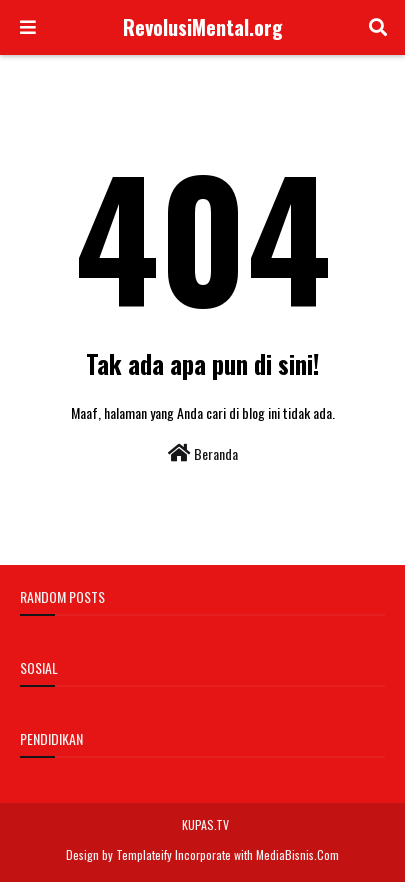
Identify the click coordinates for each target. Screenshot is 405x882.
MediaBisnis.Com (297, 854)
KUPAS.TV (205, 824)
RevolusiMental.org (203, 27)
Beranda (203, 453)
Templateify (144, 854)
